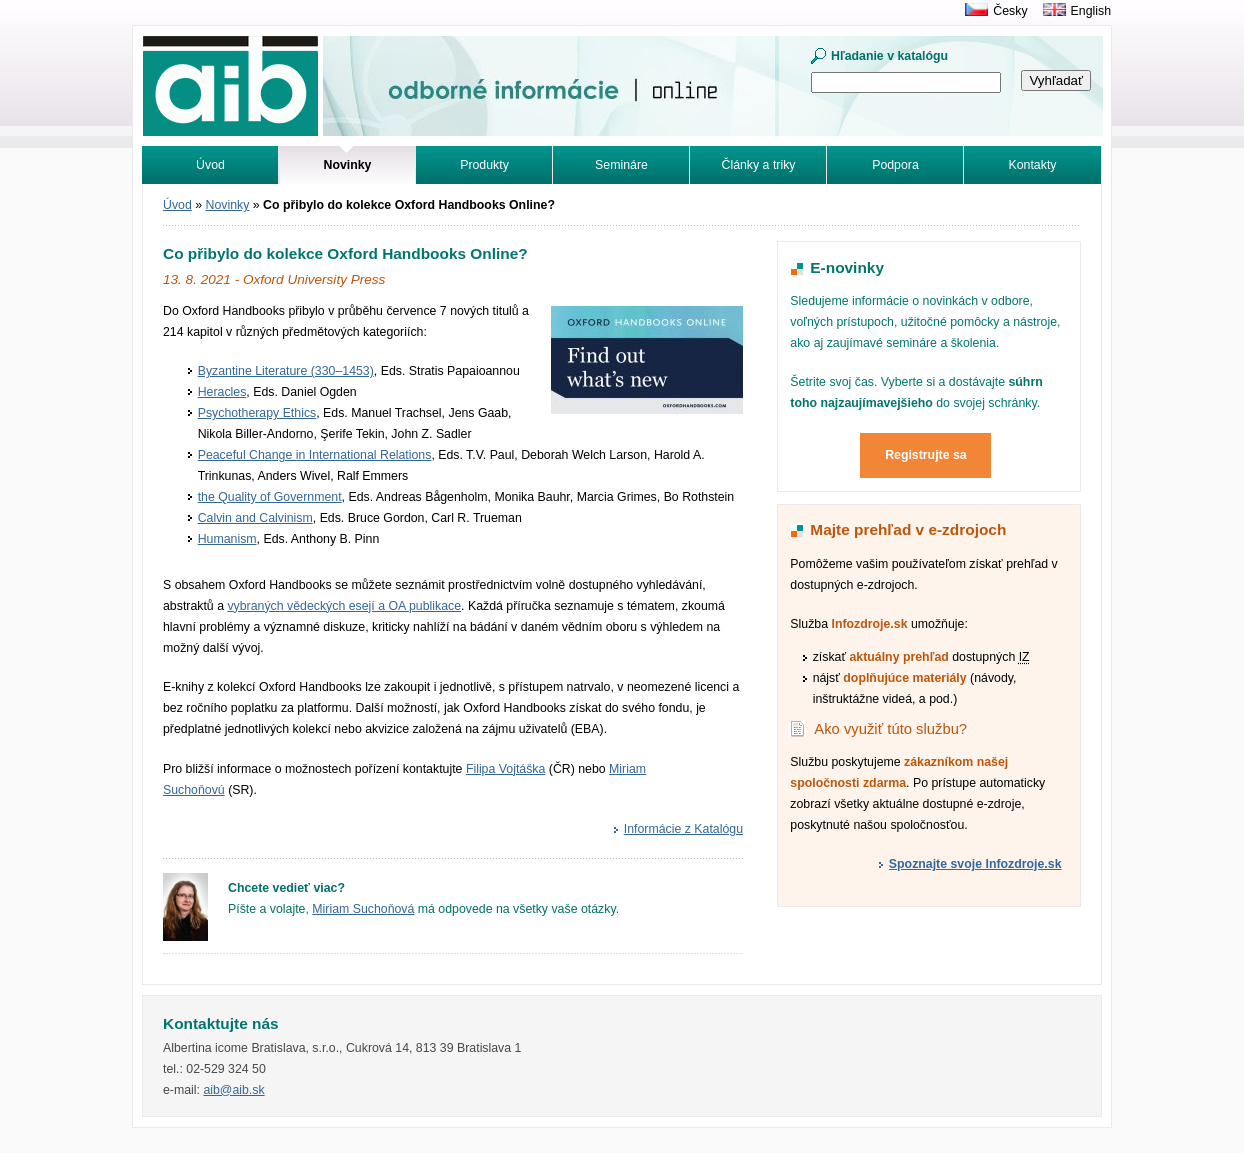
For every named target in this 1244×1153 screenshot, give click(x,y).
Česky (1010, 11)
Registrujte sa (926, 455)
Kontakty (1033, 165)
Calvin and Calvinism (255, 518)
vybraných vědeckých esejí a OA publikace (344, 606)
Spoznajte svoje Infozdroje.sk (975, 864)
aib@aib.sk (233, 1090)
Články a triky (759, 165)
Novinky (228, 205)
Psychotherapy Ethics (257, 413)
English (1091, 11)
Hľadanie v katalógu (889, 56)
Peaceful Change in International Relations (315, 455)
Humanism (227, 539)
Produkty (484, 165)
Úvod (210, 165)
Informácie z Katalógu (683, 829)
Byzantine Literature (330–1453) (286, 371)
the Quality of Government (270, 497)
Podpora (895, 165)
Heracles (222, 392)
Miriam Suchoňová (363, 909)
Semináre (621, 165)
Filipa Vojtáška (506, 769)
